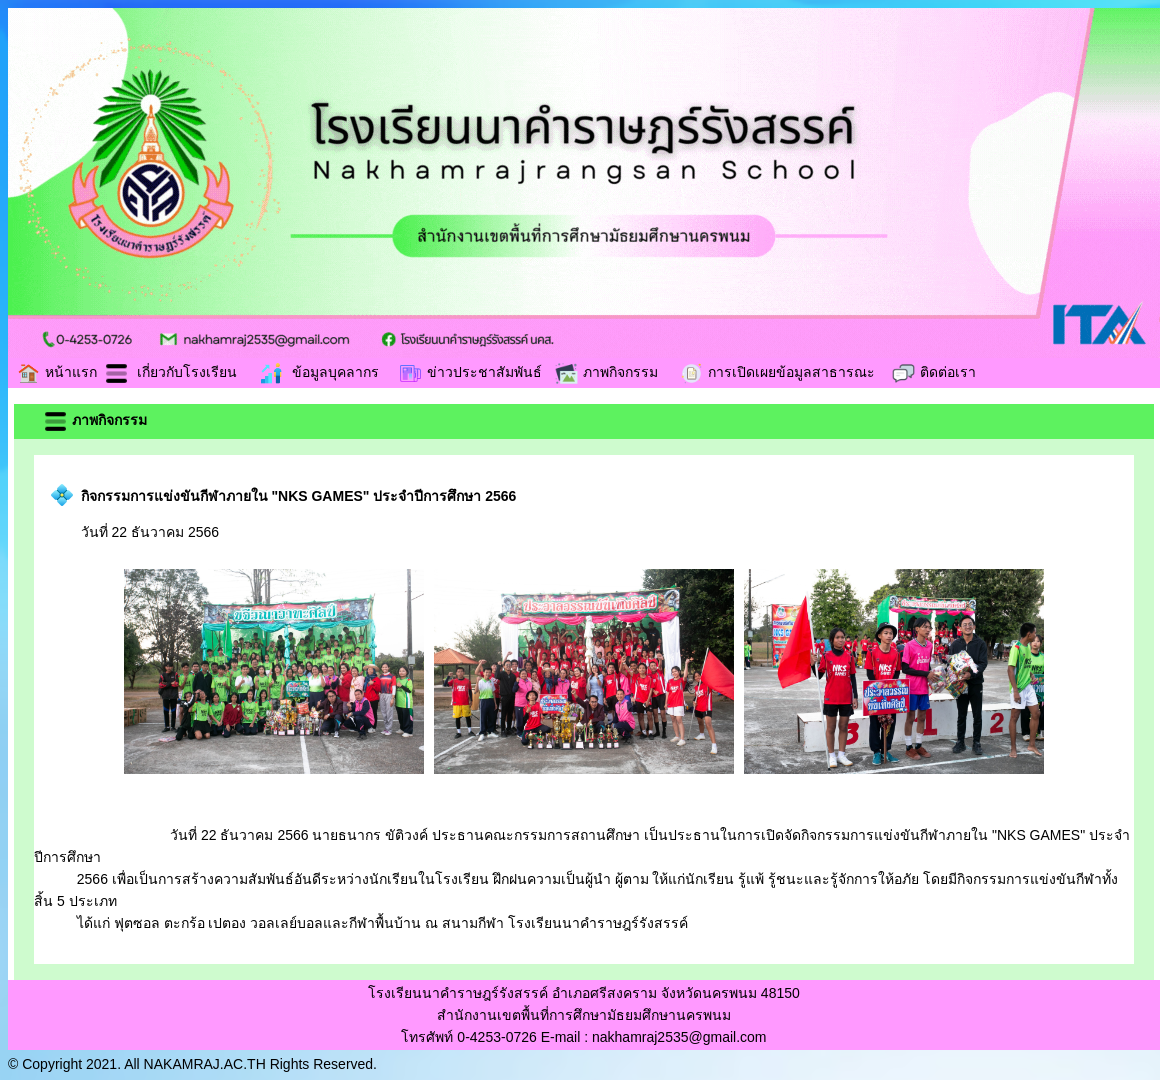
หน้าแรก (56, 372)
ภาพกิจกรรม (606, 372)
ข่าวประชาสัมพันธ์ (470, 372)
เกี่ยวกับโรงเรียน (170, 372)
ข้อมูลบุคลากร (319, 372)
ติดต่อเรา (933, 372)
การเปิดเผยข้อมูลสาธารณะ (777, 372)
